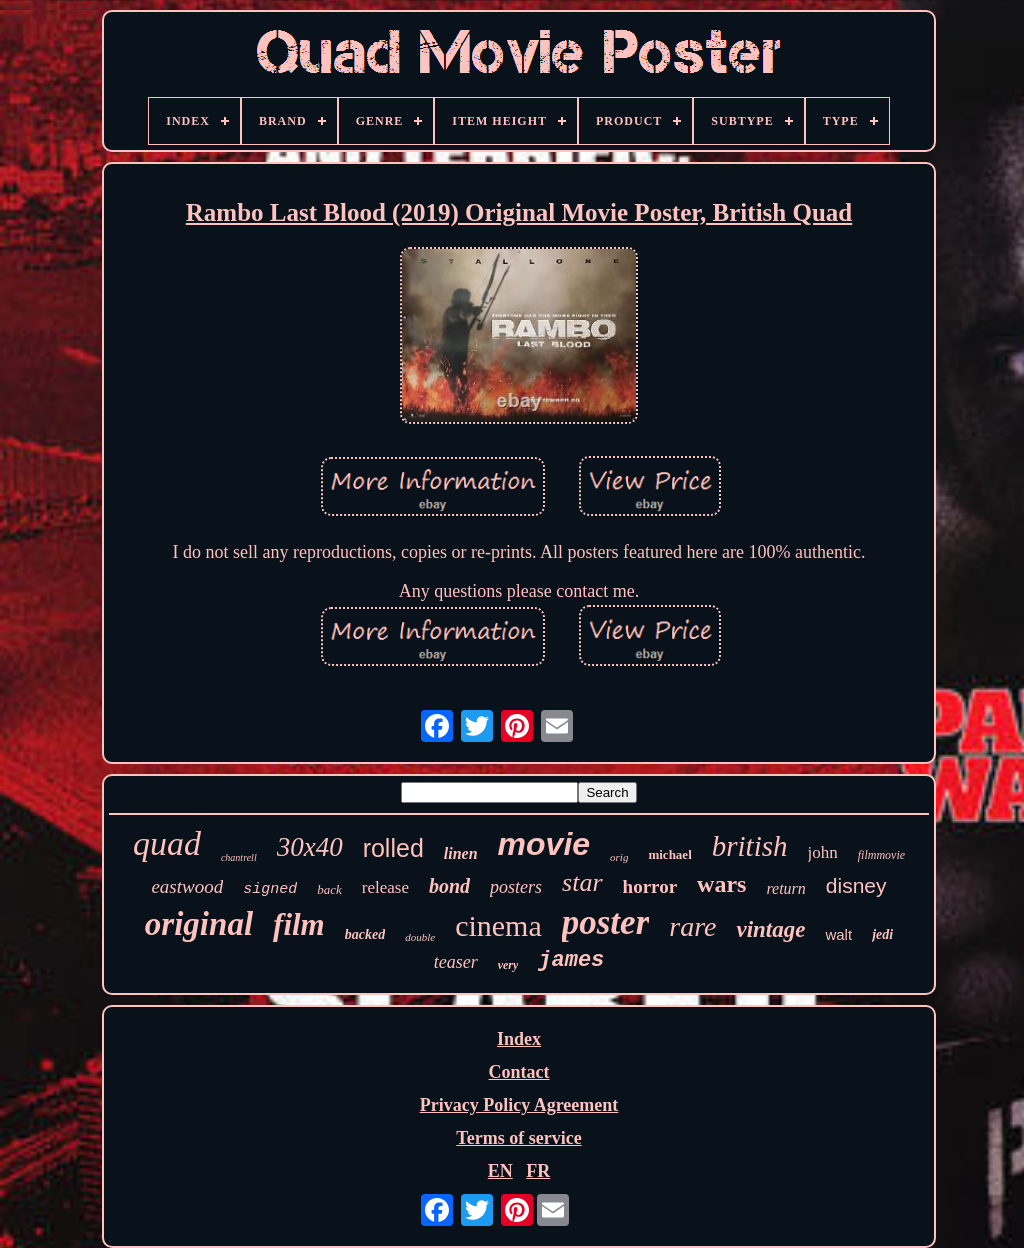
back (329, 889)
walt (838, 934)
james (571, 960)
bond (449, 886)
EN (500, 1171)
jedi (882, 934)
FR (538, 1171)
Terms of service (518, 1138)
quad (167, 843)
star (582, 882)
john (823, 852)
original (199, 924)
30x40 (310, 847)
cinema (498, 925)
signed (270, 889)
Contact (518, 1072)
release (385, 887)
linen (461, 853)
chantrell (239, 857)
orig (619, 857)
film (299, 924)
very (508, 965)
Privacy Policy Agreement (519, 1105)
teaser (456, 962)
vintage (770, 929)
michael (669, 854)
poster (606, 922)
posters (516, 887)
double (420, 937)
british (750, 846)
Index (519, 1039)
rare (692, 926)
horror (650, 886)
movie (544, 844)
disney (856, 885)
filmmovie (881, 855)
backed (365, 934)
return (785, 888)
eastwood (187, 886)
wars (721, 884)
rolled (393, 848)
